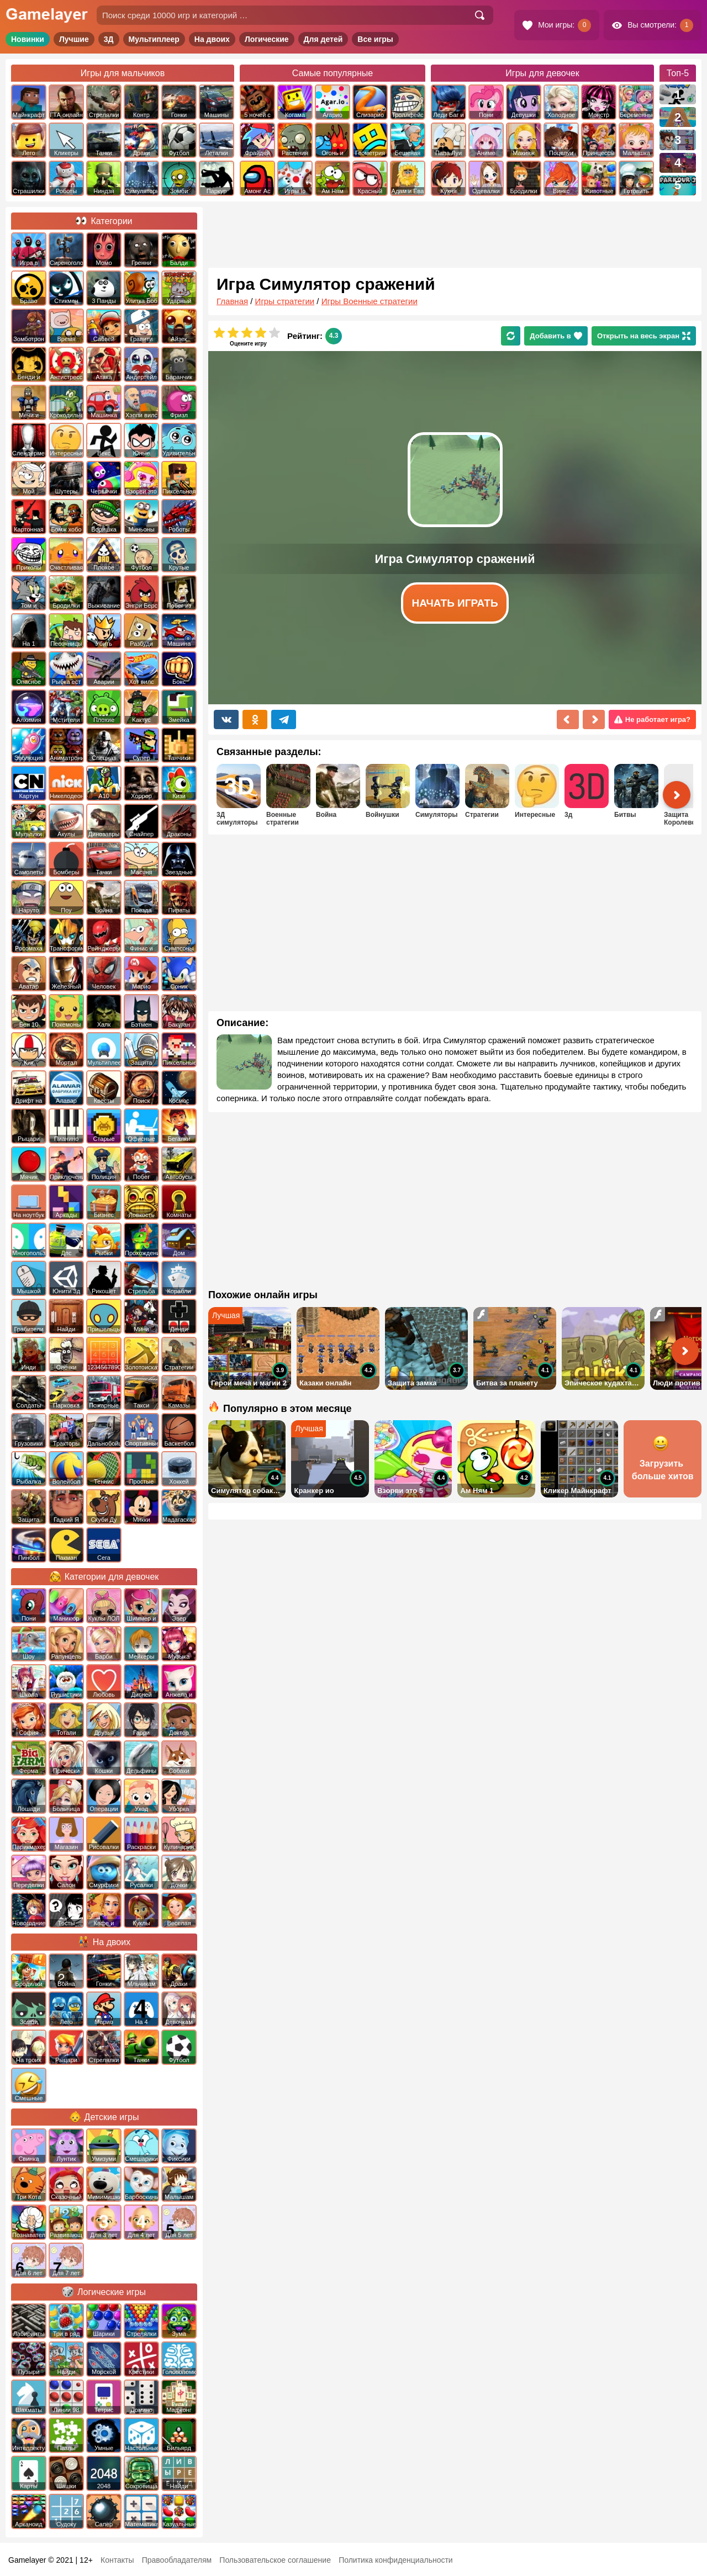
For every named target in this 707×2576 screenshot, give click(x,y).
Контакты (117, 2560)
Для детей (323, 39)
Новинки (27, 39)
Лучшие (74, 39)
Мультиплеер (154, 39)
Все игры (375, 39)
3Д (109, 39)
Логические (267, 39)
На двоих (212, 39)
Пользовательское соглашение (275, 2560)
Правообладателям (177, 2560)
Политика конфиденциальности (396, 2560)
